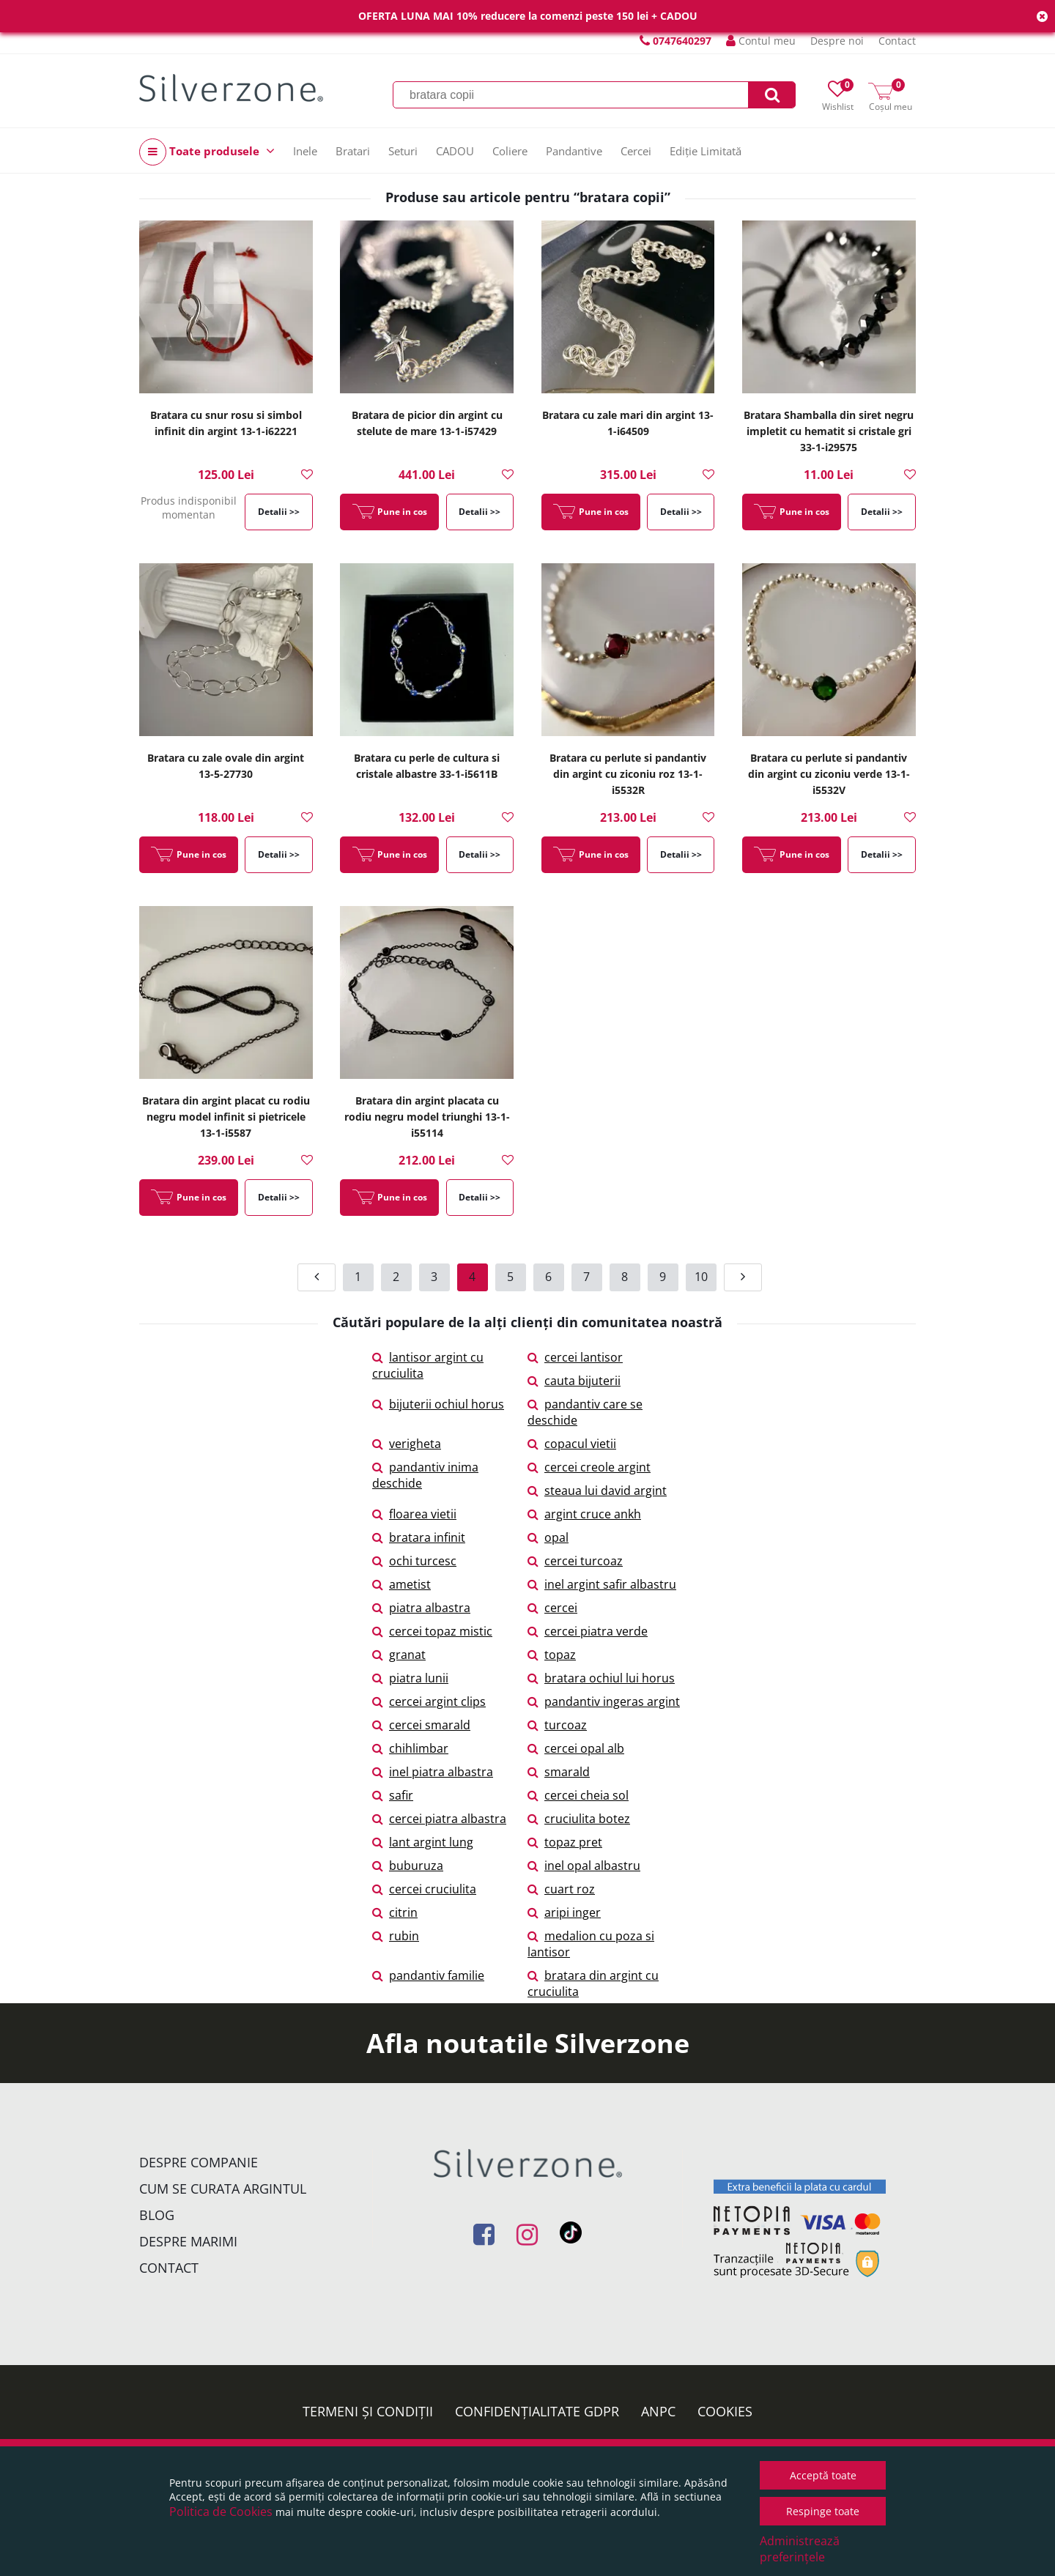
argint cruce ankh (584, 1514)
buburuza (407, 1865)
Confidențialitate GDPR (537, 2411)
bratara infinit (418, 1537)
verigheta (406, 1444)
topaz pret (565, 1842)
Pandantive (574, 151)
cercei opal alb (576, 1748)
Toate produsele (207, 152)
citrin (395, 1912)
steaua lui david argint (597, 1490)
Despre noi (837, 41)
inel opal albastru (584, 1865)
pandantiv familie (428, 1975)
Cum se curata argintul (222, 2188)
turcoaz (557, 1725)
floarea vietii (414, 1514)
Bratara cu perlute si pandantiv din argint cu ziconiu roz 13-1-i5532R (627, 774)
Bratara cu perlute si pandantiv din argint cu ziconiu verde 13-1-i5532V (829, 774)
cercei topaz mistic (432, 1631)
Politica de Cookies (221, 2511)
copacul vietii (572, 1444)
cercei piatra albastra (439, 1819)
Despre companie (198, 2162)
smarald (559, 1772)
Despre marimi (188, 2241)
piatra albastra (421, 1608)
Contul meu (761, 41)
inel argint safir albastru (602, 1584)
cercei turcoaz (575, 1561)
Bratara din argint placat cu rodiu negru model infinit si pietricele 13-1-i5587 (226, 1117)
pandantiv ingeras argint (604, 1701)
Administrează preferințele (800, 2549)
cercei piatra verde (588, 1631)
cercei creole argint (589, 1467)
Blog (156, 2215)
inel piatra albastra (432, 1772)
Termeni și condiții (368, 2411)
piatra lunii (410, 1678)
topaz (552, 1655)
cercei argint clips (429, 1701)
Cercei (636, 151)
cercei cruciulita (424, 1889)
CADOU (455, 151)
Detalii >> (279, 511)
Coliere (510, 151)
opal (548, 1537)
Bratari (353, 151)
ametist (401, 1584)
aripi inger (564, 1912)
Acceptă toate (823, 2475)
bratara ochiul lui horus (601, 1678)
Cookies (724, 2411)
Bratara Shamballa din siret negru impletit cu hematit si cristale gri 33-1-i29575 (829, 431)
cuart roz (561, 1889)
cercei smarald (421, 1725)
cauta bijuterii (574, 1381)
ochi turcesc (414, 1561)
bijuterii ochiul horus (438, 1404)
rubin (395, 1936)
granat (399, 1655)
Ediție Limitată (705, 151)
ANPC (658, 2411)
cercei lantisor (575, 1357)
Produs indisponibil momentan (189, 507)
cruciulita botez (579, 1819)
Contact (897, 41)
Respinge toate (822, 2511)
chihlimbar (410, 1748)
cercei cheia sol (578, 1795)
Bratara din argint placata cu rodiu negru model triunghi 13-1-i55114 (427, 1117)
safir (392, 1795)
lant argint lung (422, 1842)
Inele (305, 151)
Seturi (403, 151)
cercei (552, 1608)
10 (701, 1277)
